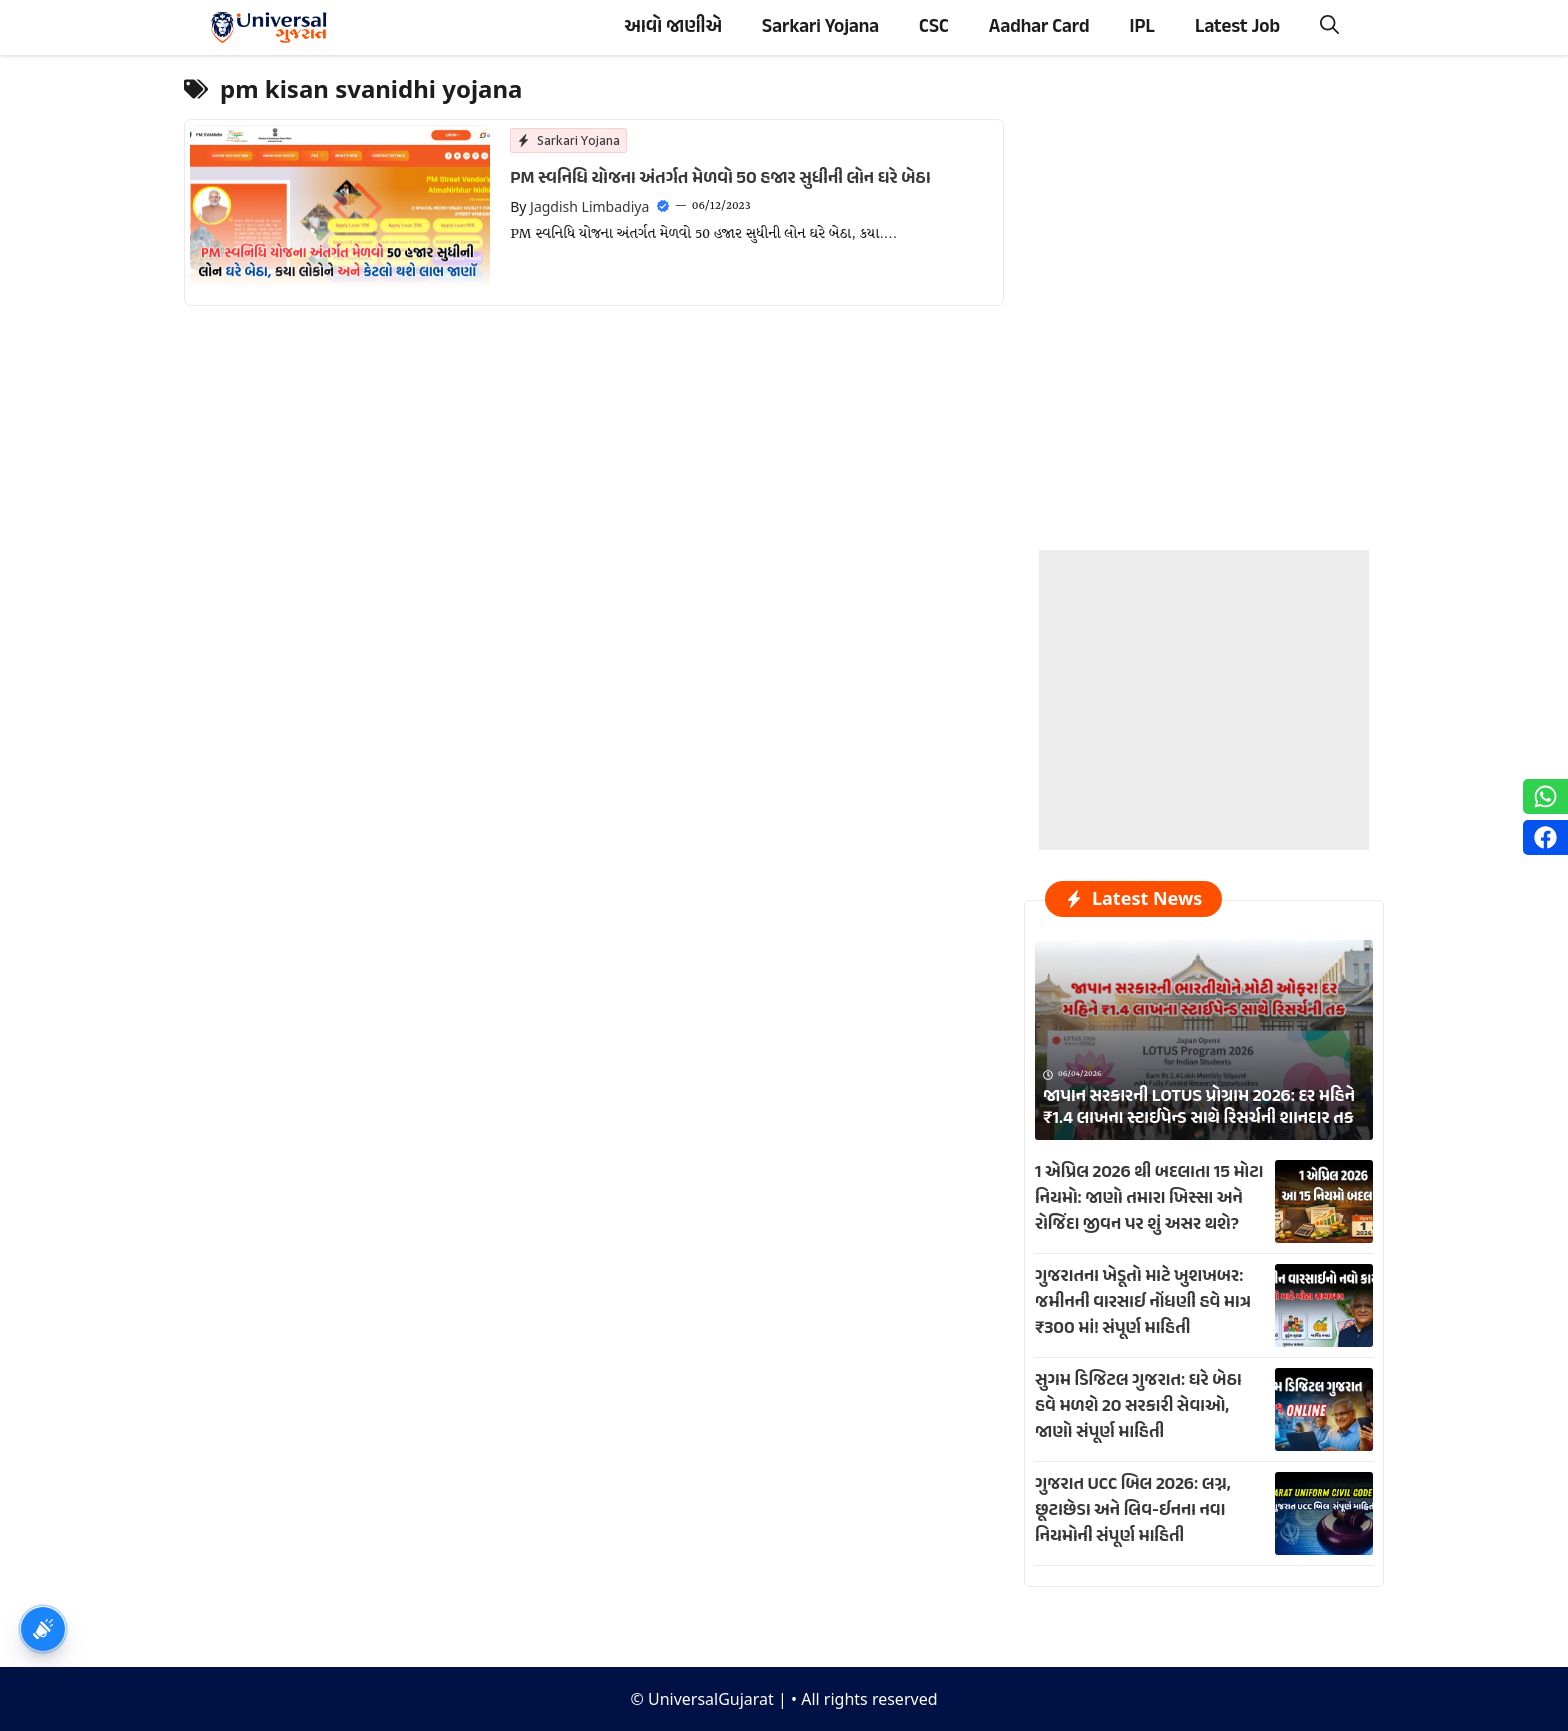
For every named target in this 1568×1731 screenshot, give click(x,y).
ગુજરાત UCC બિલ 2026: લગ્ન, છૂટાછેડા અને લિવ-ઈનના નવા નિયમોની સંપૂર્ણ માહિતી (1133, 1511)
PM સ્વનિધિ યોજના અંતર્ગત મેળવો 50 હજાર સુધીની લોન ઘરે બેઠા (720, 179)
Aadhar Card (1039, 27)
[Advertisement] (1204, 675)
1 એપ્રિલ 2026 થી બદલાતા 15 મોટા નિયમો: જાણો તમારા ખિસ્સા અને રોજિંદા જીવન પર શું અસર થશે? (1149, 1199)
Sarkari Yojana (820, 27)
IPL (1142, 27)
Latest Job (1237, 27)
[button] (1329, 27)
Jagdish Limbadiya (589, 206)
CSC (934, 27)
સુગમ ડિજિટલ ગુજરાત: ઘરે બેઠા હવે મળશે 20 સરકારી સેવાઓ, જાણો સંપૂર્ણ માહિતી (1138, 1407)
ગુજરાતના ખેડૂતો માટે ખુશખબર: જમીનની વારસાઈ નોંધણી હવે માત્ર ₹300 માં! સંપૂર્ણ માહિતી (1143, 1303)
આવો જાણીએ (673, 27)
